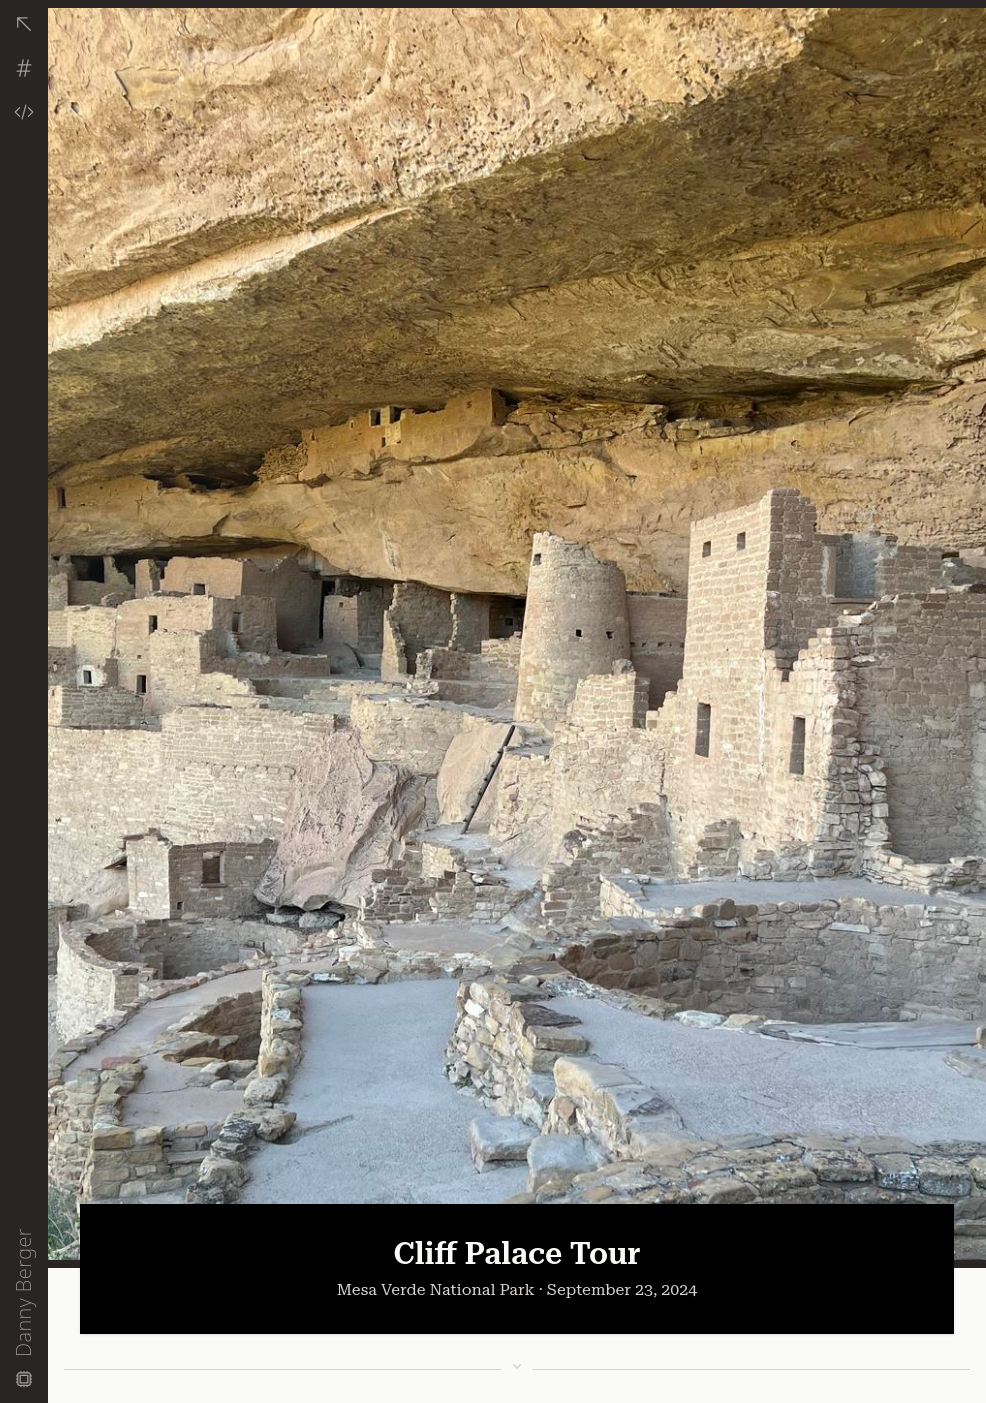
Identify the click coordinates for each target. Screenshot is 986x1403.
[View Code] (24, 112)
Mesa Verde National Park (436, 1289)
